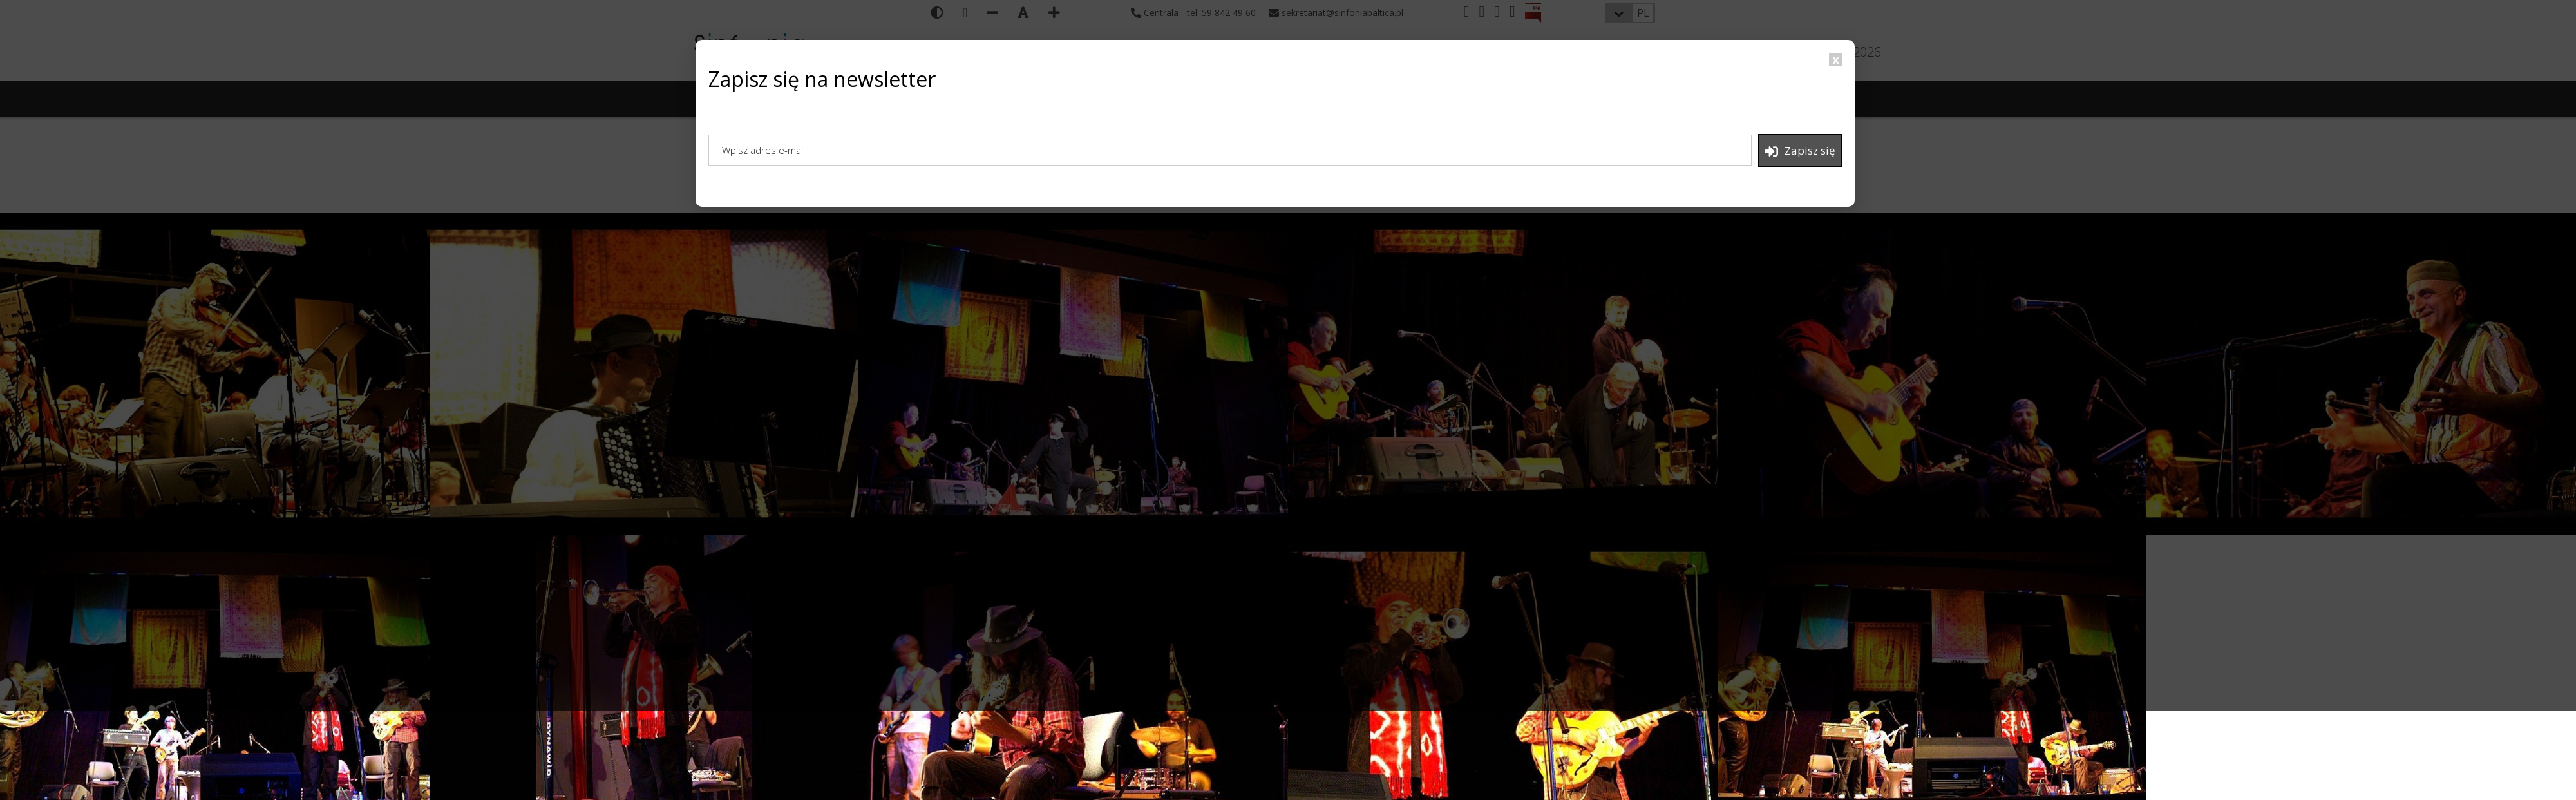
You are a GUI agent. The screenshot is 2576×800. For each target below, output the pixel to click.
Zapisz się (1800, 150)
